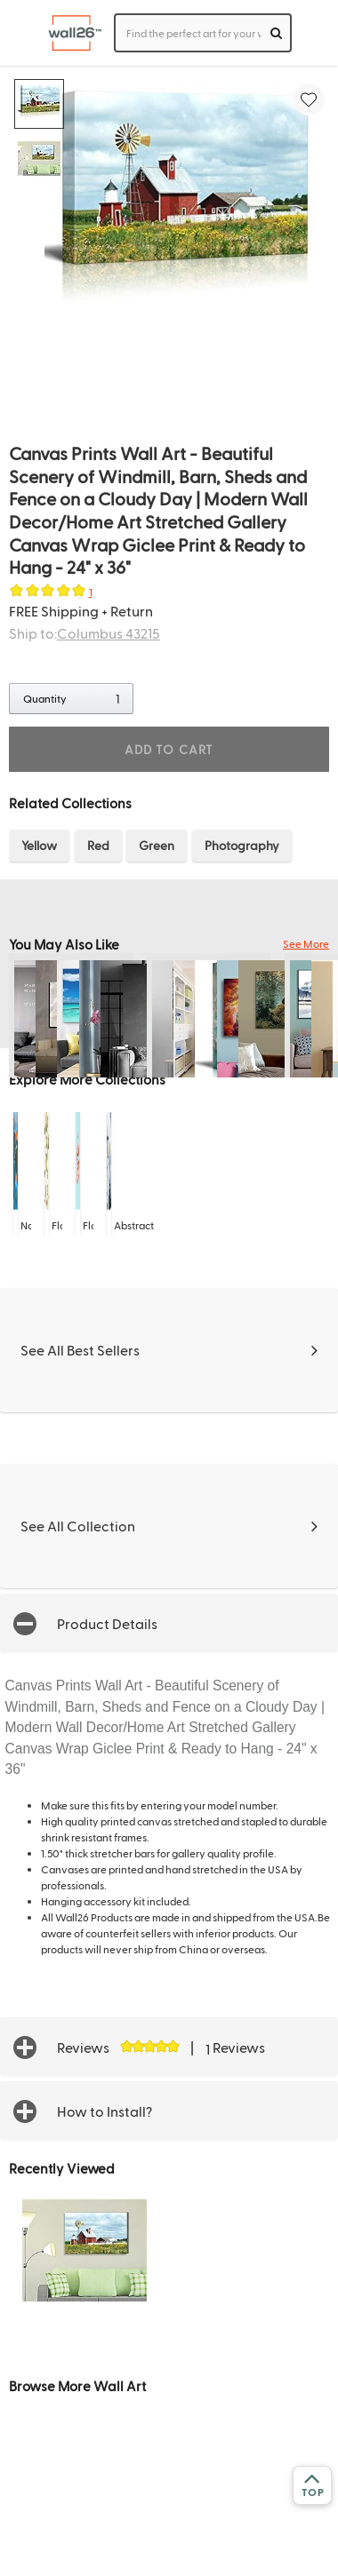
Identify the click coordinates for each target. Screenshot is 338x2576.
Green (156, 845)
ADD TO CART (169, 749)
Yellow (39, 845)
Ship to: (84, 632)
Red (98, 845)
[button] (169, 1623)
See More (306, 943)
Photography (242, 845)
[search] (276, 32)
